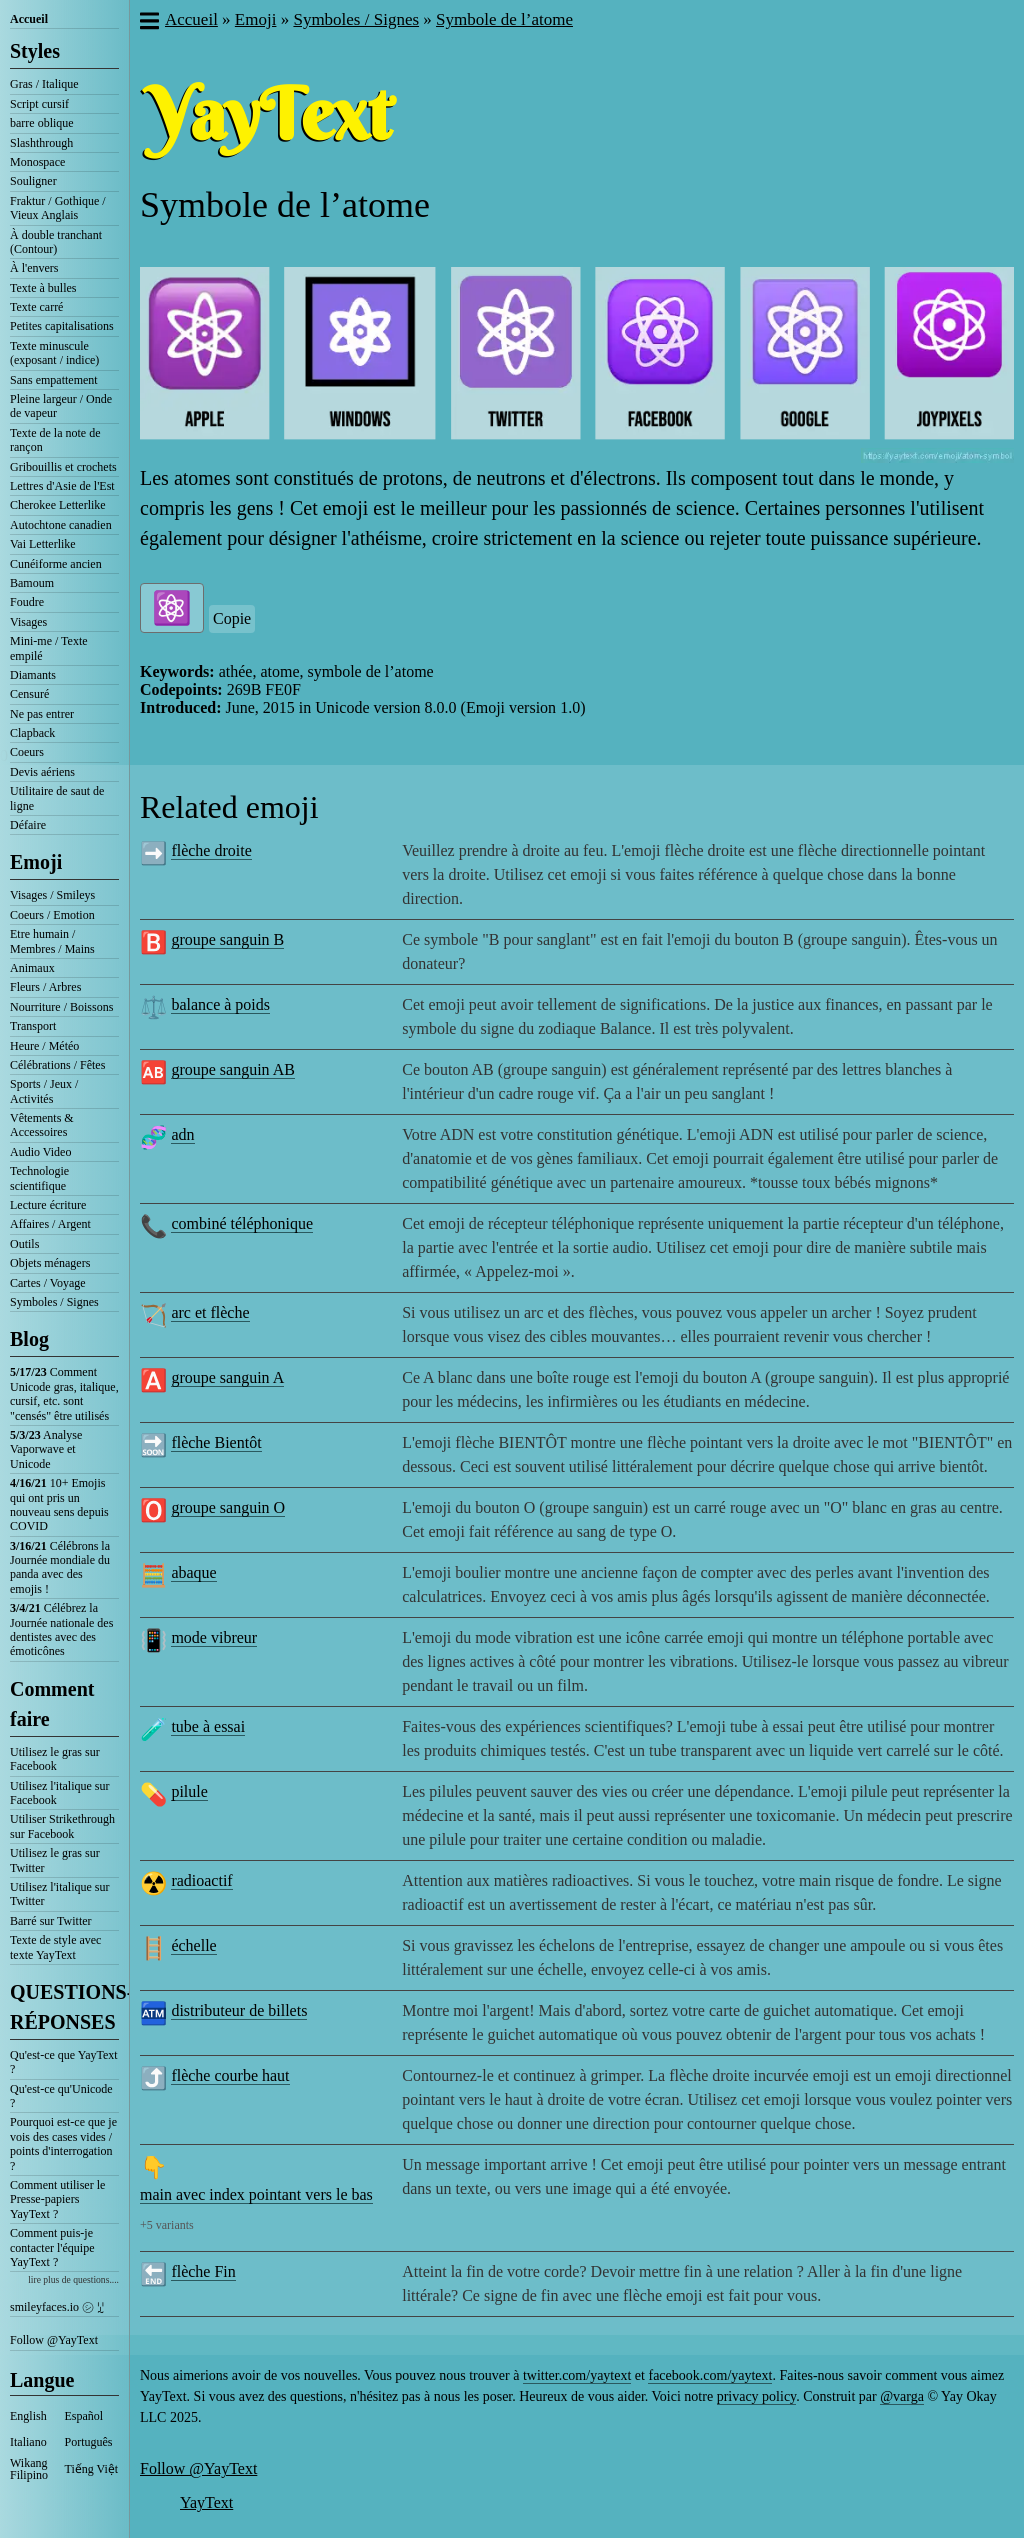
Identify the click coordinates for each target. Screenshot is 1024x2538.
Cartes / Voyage (48, 1283)
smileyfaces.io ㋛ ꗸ (57, 2307)
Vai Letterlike (43, 544)
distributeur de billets (239, 2010)
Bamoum (32, 583)
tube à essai (208, 1726)
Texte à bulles (43, 288)
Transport (33, 1026)
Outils (24, 1244)
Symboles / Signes (54, 1302)
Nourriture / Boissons (61, 1007)
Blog (29, 1339)
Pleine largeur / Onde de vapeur (61, 406)
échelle (193, 1945)
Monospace (37, 162)
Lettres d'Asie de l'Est (62, 486)
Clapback (32, 733)
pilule (189, 1791)
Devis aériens (42, 772)
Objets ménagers (50, 1263)
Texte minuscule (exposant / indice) (54, 353)
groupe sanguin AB (233, 1069)
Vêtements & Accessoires (42, 1125)
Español (84, 2416)
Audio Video (40, 1152)
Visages (28, 622)
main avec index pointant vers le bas (256, 2194)
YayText (206, 2502)
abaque (193, 1572)
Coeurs (27, 752)
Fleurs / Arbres (45, 987)
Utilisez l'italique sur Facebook (59, 1793)
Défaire (28, 825)
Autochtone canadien (61, 525)
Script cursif (39, 104)
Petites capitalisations (62, 326)
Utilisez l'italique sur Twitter (59, 1894)
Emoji (36, 862)
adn (182, 1134)
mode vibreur (214, 1637)
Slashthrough (41, 143)
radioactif (201, 1880)
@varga (902, 2396)
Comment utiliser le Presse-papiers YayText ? (57, 2199)
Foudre (27, 602)
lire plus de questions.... (73, 2279)
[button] (148, 23)
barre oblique (42, 123)
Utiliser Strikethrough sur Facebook (62, 1826)
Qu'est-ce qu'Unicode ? (61, 2096)
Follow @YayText (54, 2340)
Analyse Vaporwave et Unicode (46, 1449)
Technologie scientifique (39, 1178)
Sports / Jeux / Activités (44, 1091)
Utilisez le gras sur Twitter (55, 1860)
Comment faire (52, 1704)
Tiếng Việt (92, 2469)
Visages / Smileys (52, 895)
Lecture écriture (48, 1205)
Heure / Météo (44, 1046)
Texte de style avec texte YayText (55, 1947)
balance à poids (220, 1004)
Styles (35, 51)
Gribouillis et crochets (63, 467)
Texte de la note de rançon (55, 440)
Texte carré (36, 307)
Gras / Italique (44, 84)
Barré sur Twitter (51, 1921)
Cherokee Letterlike (58, 505)
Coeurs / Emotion (52, 915)
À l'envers (34, 268)
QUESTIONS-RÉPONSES (64, 2007)
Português (89, 2442)
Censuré (29, 694)
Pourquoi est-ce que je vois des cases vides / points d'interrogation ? (63, 2143)
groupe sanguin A (227, 1377)
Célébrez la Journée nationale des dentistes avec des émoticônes (61, 1629)
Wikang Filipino (29, 2469)
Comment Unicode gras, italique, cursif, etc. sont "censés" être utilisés (64, 1393)
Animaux (32, 968)
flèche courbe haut (230, 2075)
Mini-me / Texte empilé (49, 648)
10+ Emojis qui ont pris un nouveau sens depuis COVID (59, 1504)
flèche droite (211, 850)
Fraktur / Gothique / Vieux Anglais (58, 208)
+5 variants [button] (167, 2225)
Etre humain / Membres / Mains (52, 941)
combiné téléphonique (242, 1223)
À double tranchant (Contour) (56, 242)
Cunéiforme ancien (56, 564)
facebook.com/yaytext (710, 2375)
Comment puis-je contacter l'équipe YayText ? (52, 2247)
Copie (232, 618)
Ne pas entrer (42, 714)
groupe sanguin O (228, 1507)
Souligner (33, 181)
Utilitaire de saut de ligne (57, 798)
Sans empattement (54, 380)
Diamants (33, 675)
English (28, 2416)
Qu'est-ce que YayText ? (64, 2062)
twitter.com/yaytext (577, 2375)
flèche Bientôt (216, 1442)
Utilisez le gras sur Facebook (55, 1759)
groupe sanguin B (227, 939)
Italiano (28, 2442)
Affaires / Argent (50, 1224)
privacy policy (757, 2396)
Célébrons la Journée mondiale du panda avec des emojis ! (60, 1567)
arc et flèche (210, 1312)
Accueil (29, 19)
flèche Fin (203, 2271)
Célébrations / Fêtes (57, 1065)
